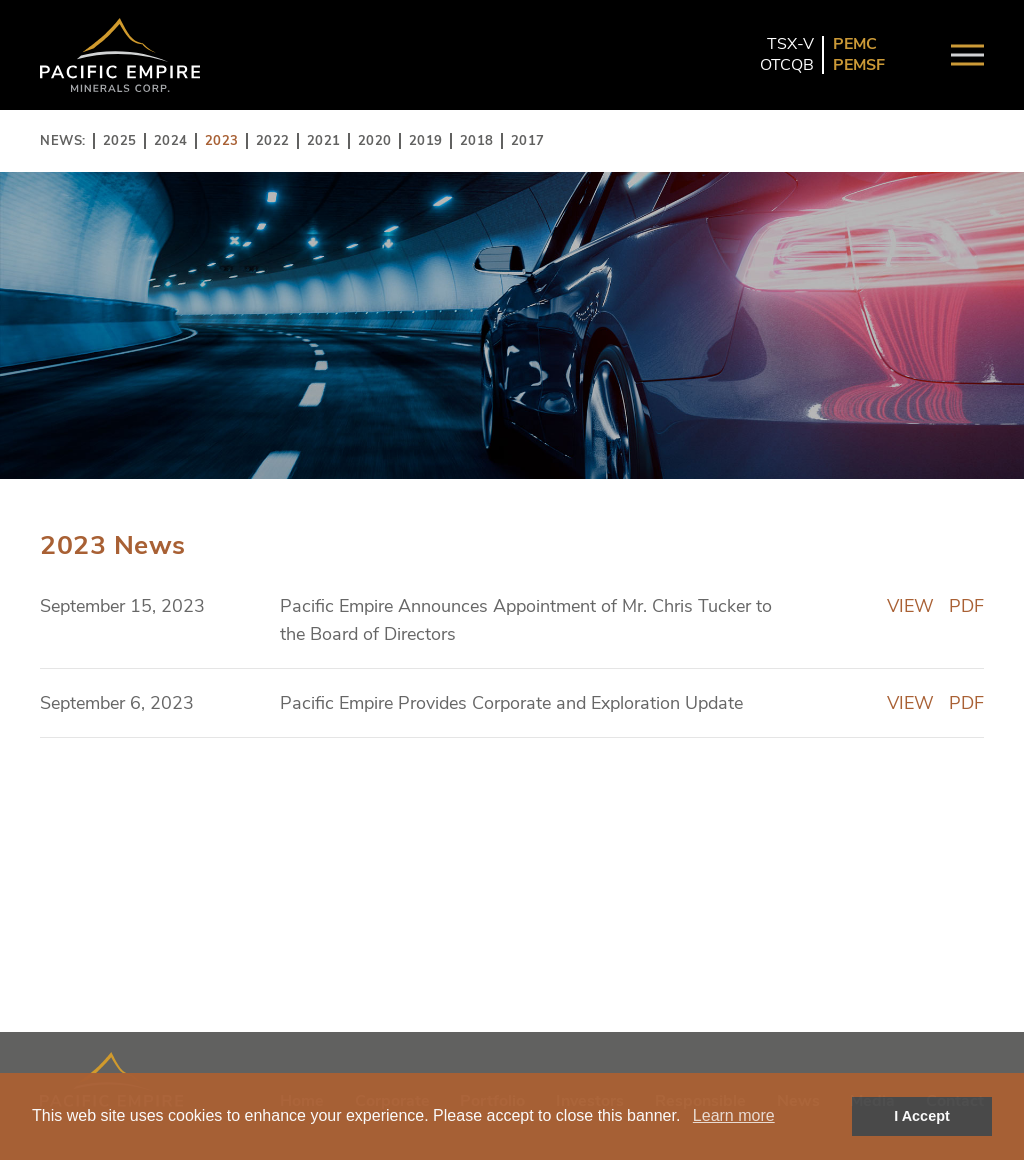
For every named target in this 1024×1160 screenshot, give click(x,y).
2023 (222, 141)
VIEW (910, 606)
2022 (273, 141)
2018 (477, 141)
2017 (528, 141)
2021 (324, 141)
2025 (120, 141)
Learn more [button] (734, 1115)
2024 (171, 141)
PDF (966, 606)
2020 (375, 141)
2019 (426, 141)
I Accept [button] (921, 1116)
